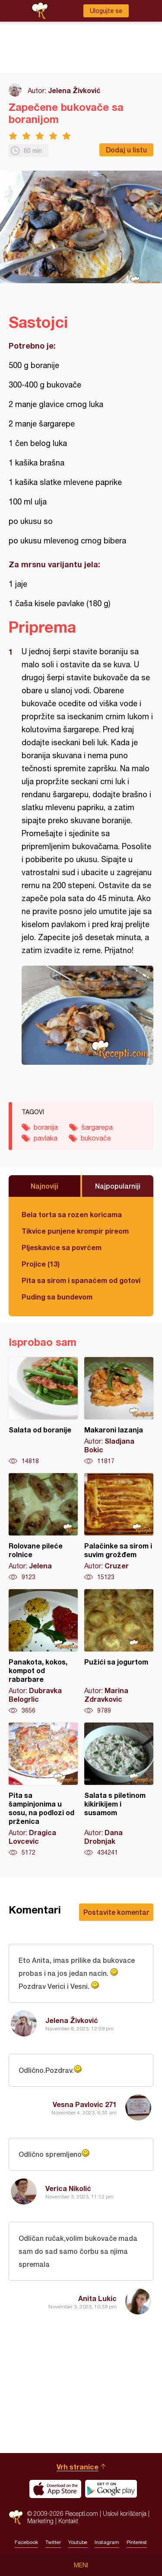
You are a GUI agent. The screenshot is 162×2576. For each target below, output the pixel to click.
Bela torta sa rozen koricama (72, 1214)
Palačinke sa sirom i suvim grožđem (118, 1527)
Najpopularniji (117, 1186)
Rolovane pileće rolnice (43, 1527)
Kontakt (68, 2520)
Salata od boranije (43, 1411)
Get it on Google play (111, 2489)
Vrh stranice (77, 2467)
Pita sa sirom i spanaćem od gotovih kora (81, 1280)
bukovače (96, 1138)
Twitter (53, 2542)
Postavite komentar (116, 1912)
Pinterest (137, 2542)
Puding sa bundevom (57, 1297)
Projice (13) (41, 1264)
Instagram (107, 2542)
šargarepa (97, 1127)
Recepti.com (16, 2517)
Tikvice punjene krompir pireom (75, 1231)
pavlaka (45, 1138)
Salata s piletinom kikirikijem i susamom (118, 1790)
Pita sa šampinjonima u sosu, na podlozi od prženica (43, 1790)
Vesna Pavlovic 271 (85, 2104)
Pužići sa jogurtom (118, 1652)
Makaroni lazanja (118, 1411)
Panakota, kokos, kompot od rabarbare (43, 1652)
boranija (46, 1127)
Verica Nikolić (68, 2188)
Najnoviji (44, 1186)
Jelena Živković (74, 90)
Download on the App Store (55, 2489)
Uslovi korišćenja (124, 2513)
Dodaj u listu (126, 149)
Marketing (40, 2520)
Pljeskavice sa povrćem (62, 1247)
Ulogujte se (106, 10)
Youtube (77, 2542)
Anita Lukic (97, 2298)
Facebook (26, 2542)
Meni (81, 2565)
